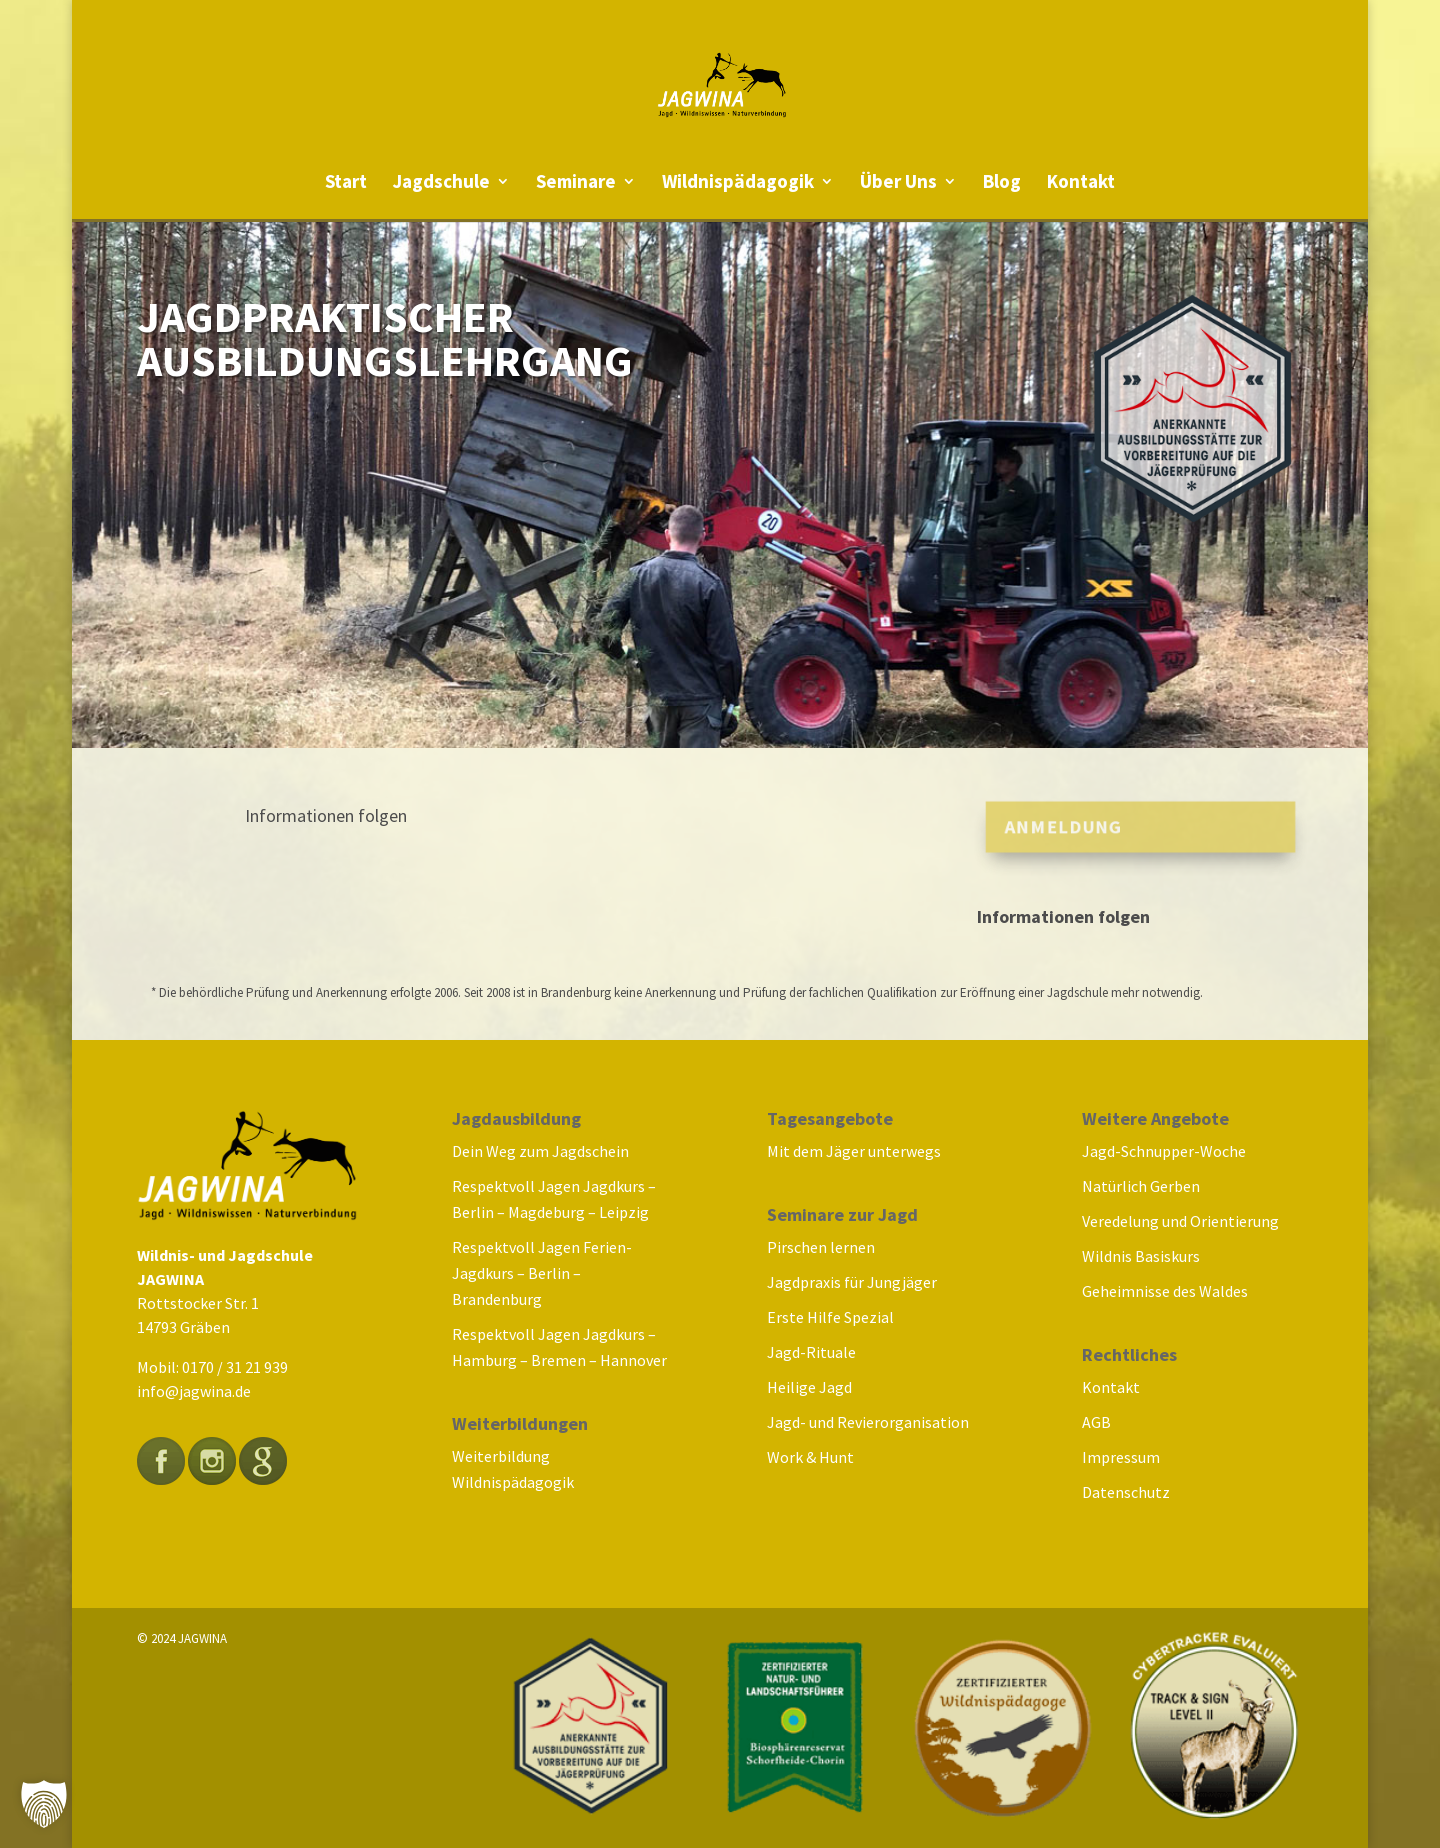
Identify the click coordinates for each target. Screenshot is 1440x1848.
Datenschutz (1126, 1492)
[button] (44, 1804)
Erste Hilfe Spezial (830, 1317)
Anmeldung (1057, 827)
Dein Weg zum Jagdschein (540, 1151)
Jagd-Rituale (811, 1352)
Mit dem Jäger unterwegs (854, 1151)
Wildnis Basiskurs (1141, 1256)
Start (346, 183)
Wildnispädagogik (738, 183)
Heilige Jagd (809, 1387)
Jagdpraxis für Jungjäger (852, 1282)
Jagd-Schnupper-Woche (1164, 1151)
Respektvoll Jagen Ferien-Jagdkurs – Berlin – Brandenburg (542, 1273)
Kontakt (1081, 183)
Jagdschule (441, 183)
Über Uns (898, 183)
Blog (1002, 183)
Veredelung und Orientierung (1180, 1221)
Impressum (1121, 1457)
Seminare (576, 183)
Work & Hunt (810, 1457)
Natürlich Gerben (1141, 1186)
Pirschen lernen (821, 1247)
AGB (1096, 1422)
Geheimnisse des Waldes (1165, 1291)
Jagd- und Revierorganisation (868, 1422)
